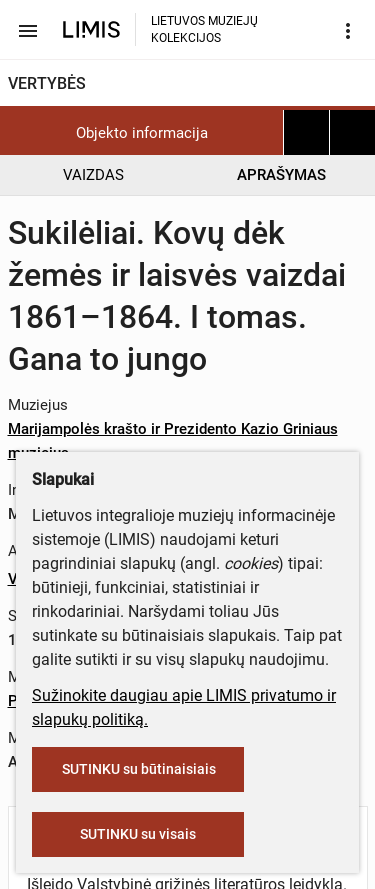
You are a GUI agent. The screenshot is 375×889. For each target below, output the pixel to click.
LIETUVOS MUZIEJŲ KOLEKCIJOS (204, 29)
